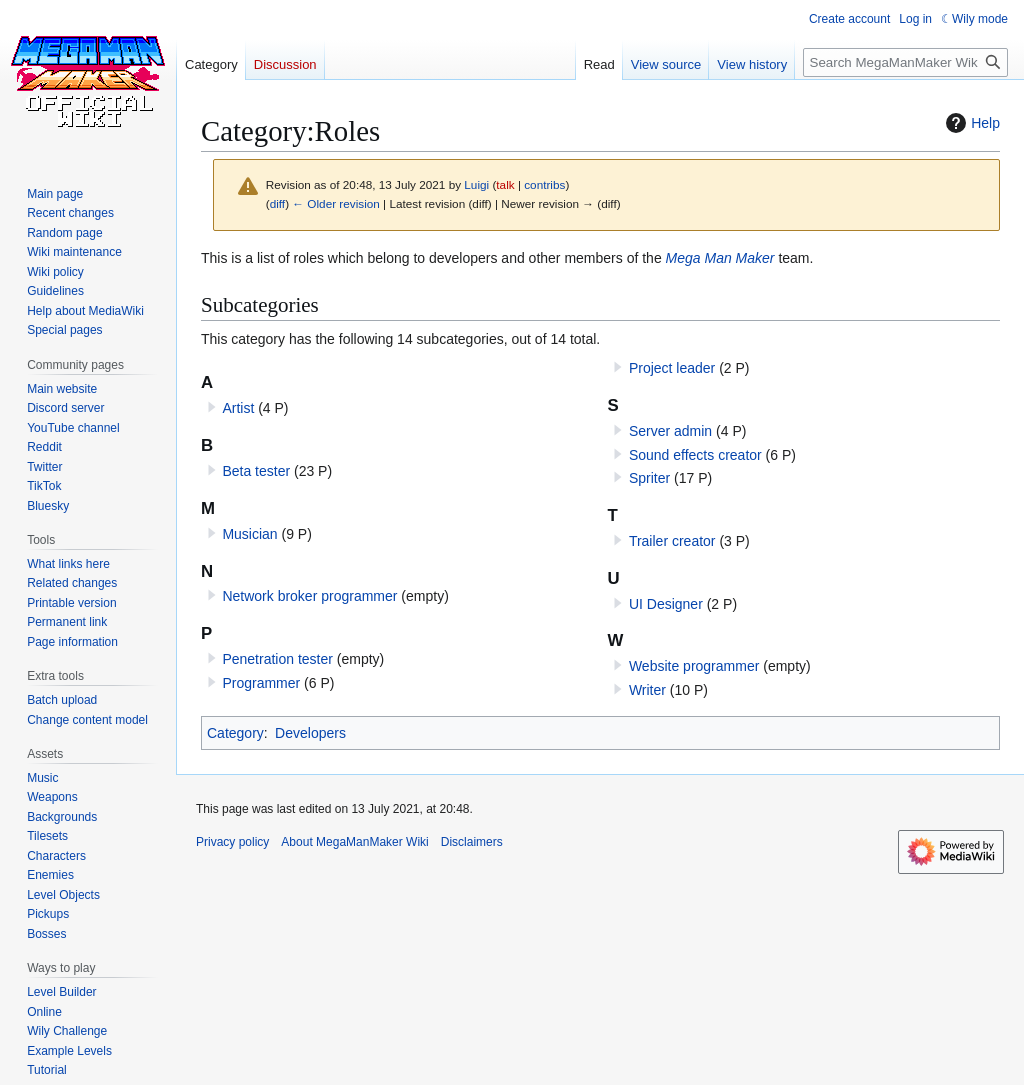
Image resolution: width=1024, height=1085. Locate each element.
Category (235, 733)
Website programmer (694, 666)
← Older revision (336, 203)
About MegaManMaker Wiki (354, 842)
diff (277, 203)
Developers (310, 733)
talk (505, 184)
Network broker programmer (309, 596)
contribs (544, 184)
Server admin (670, 431)
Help (970, 123)
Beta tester (256, 471)
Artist (238, 408)
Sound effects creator (695, 455)
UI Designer (666, 604)
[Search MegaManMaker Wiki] (905, 62)
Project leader (672, 368)
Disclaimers (472, 842)
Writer (647, 690)
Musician (249, 534)
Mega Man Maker (720, 258)
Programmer (261, 683)
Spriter (649, 478)
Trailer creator (672, 541)
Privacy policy (232, 842)
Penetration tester (277, 659)
